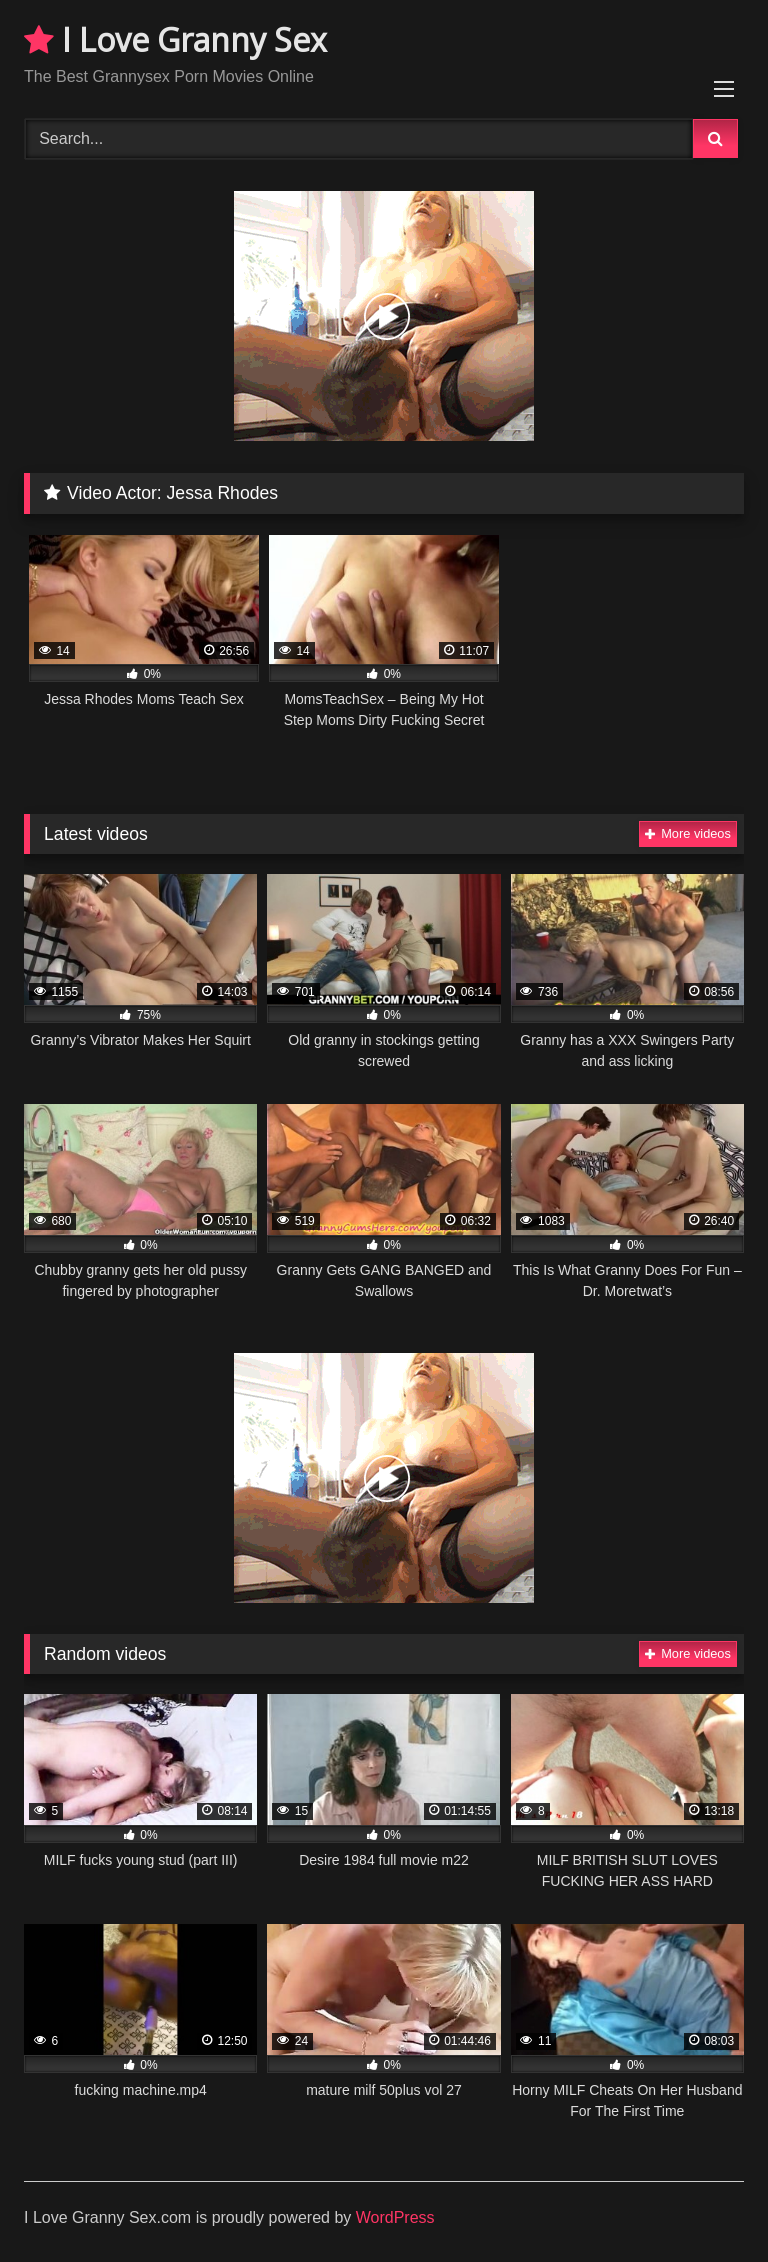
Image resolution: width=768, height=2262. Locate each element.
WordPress (395, 2217)
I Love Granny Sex (175, 39)
